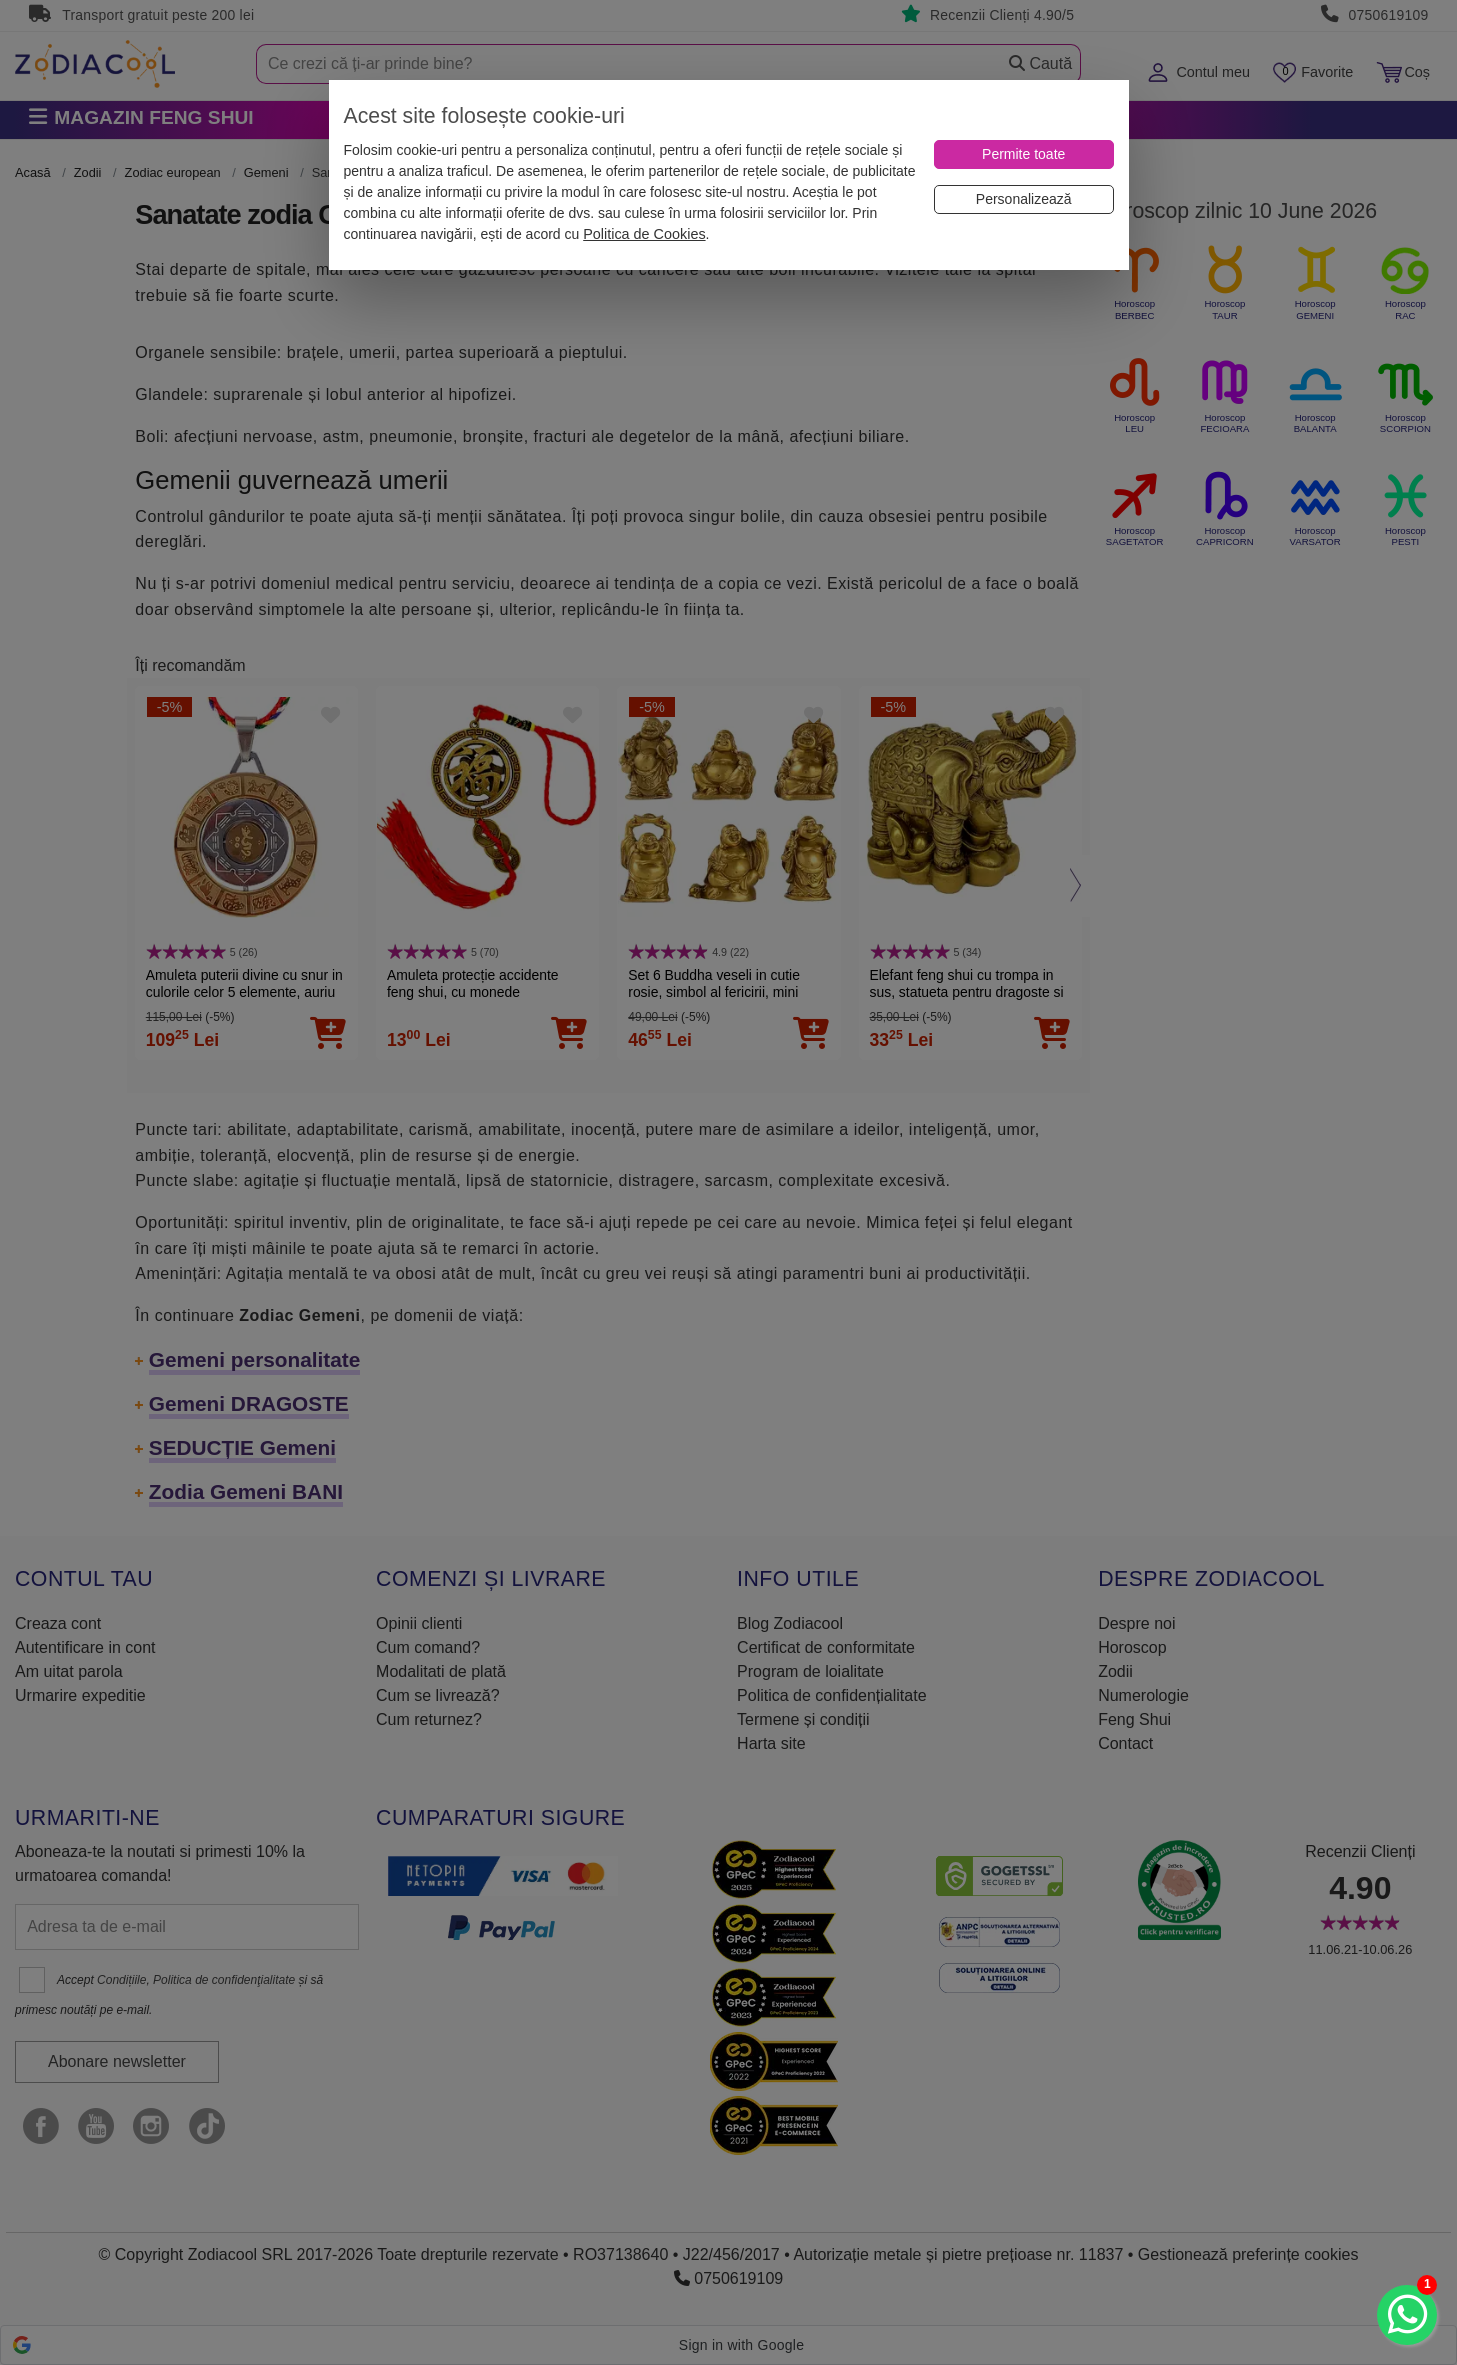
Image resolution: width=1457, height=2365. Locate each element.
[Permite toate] (1024, 154)
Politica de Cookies (644, 234)
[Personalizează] (1024, 199)
